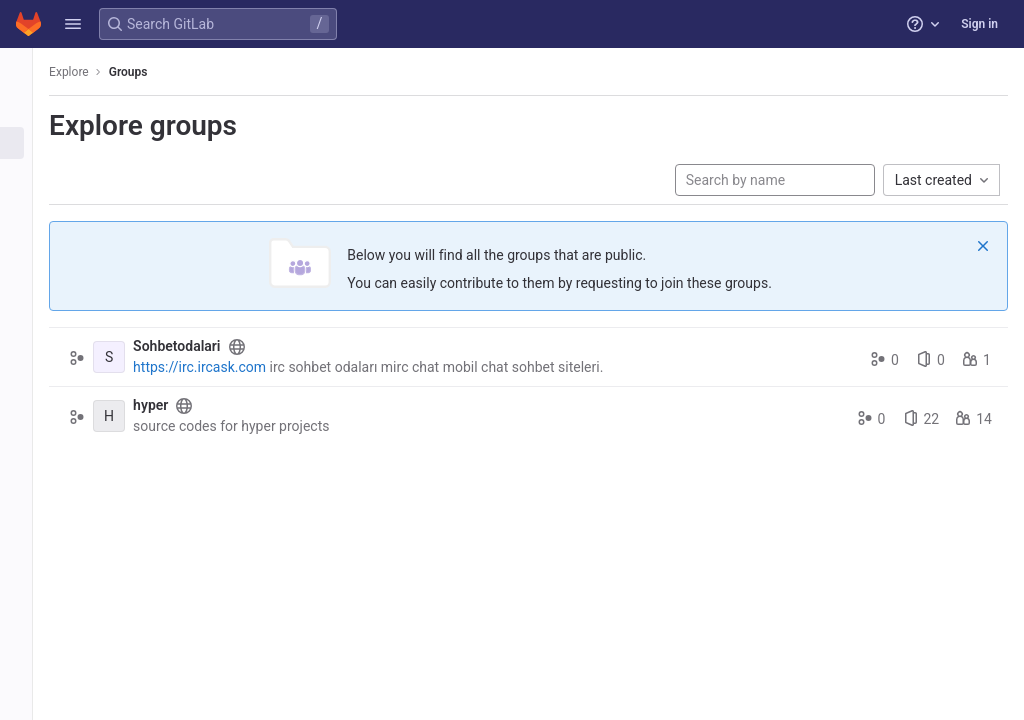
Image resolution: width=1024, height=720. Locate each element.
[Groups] (27, 143)
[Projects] (27, 110)
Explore (92, 72)
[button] (73, 24)
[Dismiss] (983, 246)
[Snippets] (27, 209)
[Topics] (27, 176)
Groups (151, 72)
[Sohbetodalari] (132, 357)
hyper (173, 405)
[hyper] (132, 416)
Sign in (979, 24)
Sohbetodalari (199, 346)
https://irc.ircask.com (222, 367)
